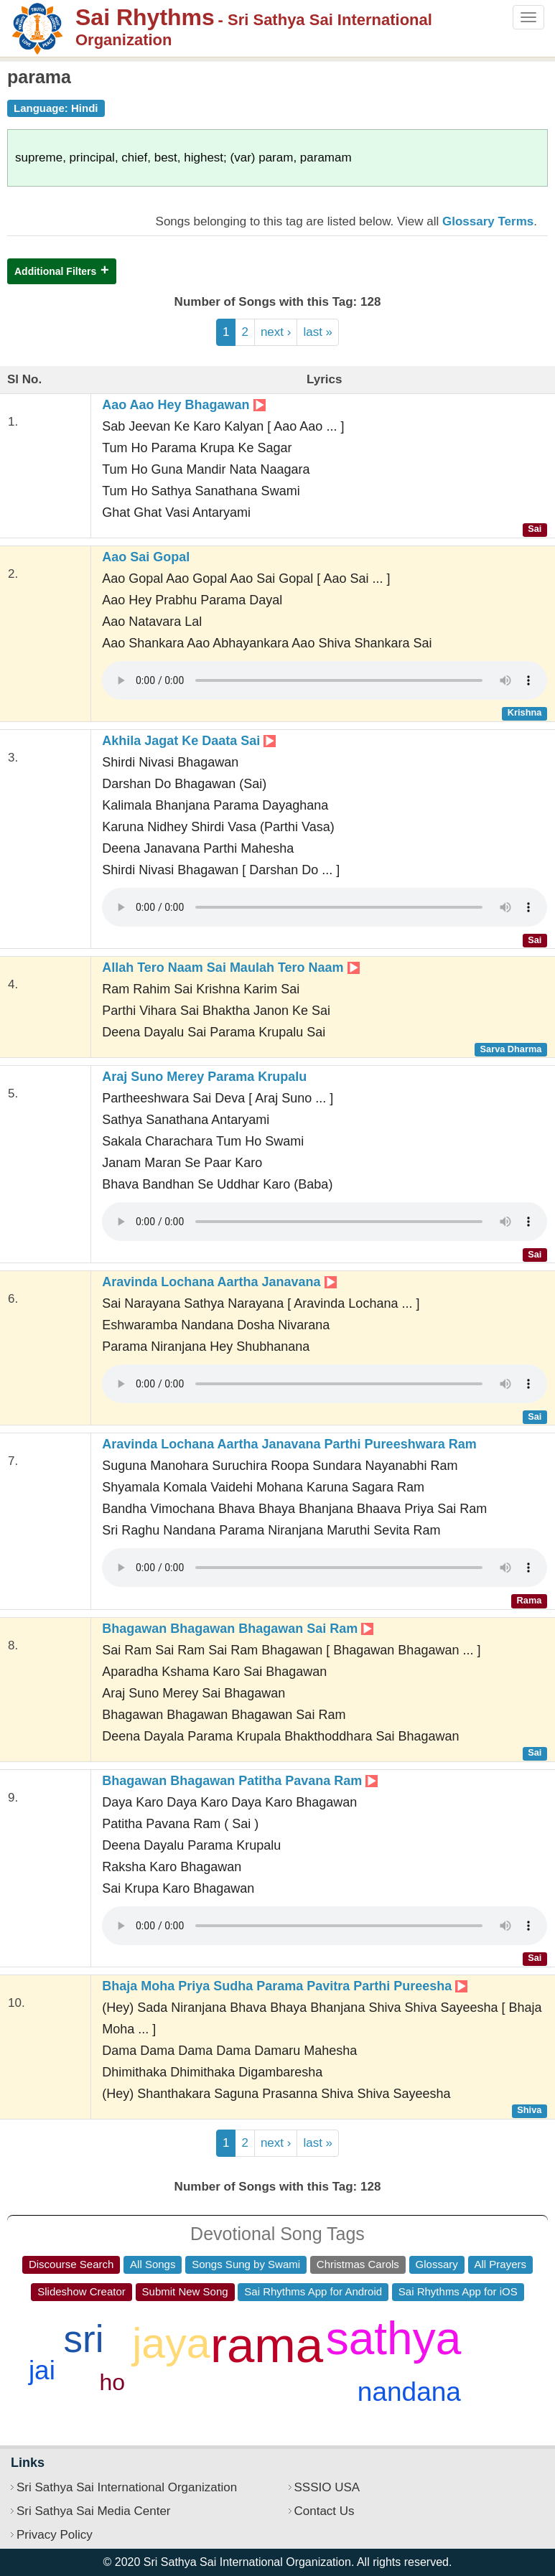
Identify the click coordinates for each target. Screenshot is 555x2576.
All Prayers (501, 2264)
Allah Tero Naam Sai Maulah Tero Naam (230, 967)
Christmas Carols (358, 2264)
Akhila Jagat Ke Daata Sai (189, 741)
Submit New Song (185, 2291)
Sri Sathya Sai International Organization (127, 2487)
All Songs (152, 2264)
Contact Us (324, 2511)
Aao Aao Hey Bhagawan (183, 405)
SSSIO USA (327, 2487)
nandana (409, 2392)
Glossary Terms (487, 221)
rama (266, 2345)
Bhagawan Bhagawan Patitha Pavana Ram (240, 1781)
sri (84, 2339)
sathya (394, 2338)
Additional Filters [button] (55, 271)
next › (276, 332)
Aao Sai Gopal (146, 557)
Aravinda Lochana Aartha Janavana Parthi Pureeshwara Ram (289, 1444)
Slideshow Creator (81, 2291)
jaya (171, 2343)
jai (42, 2370)
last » (317, 332)
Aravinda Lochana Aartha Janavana (219, 1282)
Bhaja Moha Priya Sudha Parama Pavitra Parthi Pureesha (284, 1986)
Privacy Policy (55, 2535)
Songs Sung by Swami (246, 2264)
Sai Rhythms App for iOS (458, 2291)
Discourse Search (71, 2264)
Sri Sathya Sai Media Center (94, 2511)
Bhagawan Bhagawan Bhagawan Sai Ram (237, 1628)
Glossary (437, 2264)
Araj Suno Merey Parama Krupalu (204, 1076)
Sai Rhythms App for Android (313, 2291)
